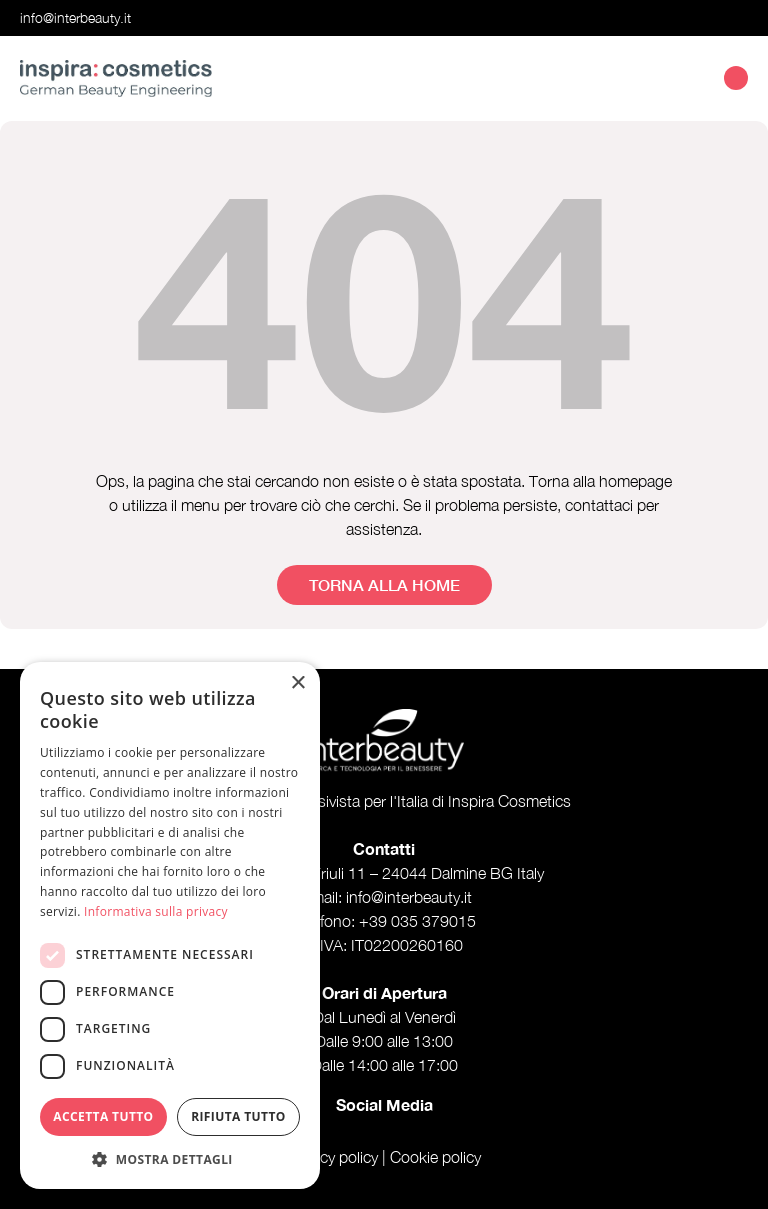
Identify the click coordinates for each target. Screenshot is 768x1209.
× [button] (297, 683)
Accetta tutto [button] (103, 1116)
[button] (170, 1159)
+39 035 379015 (417, 921)
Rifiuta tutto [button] (238, 1116)
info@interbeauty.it (75, 17)
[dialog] (170, 925)
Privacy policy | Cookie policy (384, 1157)
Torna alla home (384, 584)
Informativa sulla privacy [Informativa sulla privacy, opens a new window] (156, 911)
